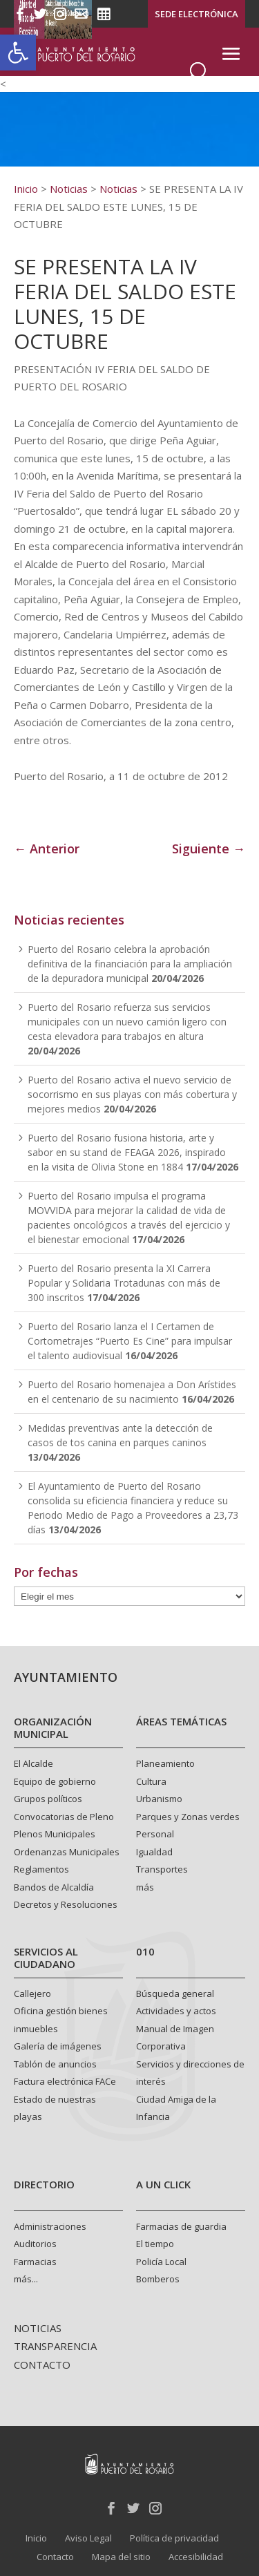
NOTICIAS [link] (37, 2328)
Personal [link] (155, 1834)
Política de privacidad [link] (174, 2538)
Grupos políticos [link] (48, 1798)
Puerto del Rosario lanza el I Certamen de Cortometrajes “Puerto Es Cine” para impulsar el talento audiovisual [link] (130, 1341)
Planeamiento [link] (165, 1763)
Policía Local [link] (161, 2261)
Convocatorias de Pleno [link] (64, 1816)
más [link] (145, 1887)
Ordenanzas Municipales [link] (66, 1852)
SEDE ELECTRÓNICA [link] (196, 14)
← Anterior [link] (46, 848)
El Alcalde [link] (33, 1763)
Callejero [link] (32, 1993)
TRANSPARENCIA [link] (55, 2346)
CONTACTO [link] (42, 2364)
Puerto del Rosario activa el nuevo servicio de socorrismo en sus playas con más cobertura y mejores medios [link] (132, 1094)
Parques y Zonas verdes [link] (188, 1816)
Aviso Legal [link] (88, 2538)
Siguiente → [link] (208, 848)
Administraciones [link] (50, 2226)
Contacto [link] (55, 2556)
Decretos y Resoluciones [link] (65, 1904)
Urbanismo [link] (159, 1798)
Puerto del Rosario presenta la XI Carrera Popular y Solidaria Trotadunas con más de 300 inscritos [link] (124, 1283)
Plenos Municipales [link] (54, 1834)
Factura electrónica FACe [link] (65, 2081)
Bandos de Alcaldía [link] (54, 1887)
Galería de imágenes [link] (58, 2046)
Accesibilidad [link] (196, 2556)
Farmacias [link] (35, 2261)
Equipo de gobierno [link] (55, 1781)
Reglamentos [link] (41, 1869)
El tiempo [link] (155, 2243)
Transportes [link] (162, 1869)
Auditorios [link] (35, 2243)
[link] (18, 52)
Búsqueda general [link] (175, 1993)
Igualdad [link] (154, 1852)
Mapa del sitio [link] (121, 2556)
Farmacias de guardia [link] (181, 2226)
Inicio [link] (36, 2538)
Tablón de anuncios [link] (55, 2064)
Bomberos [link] (158, 2279)
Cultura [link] (151, 1781)
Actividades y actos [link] (176, 2011)
